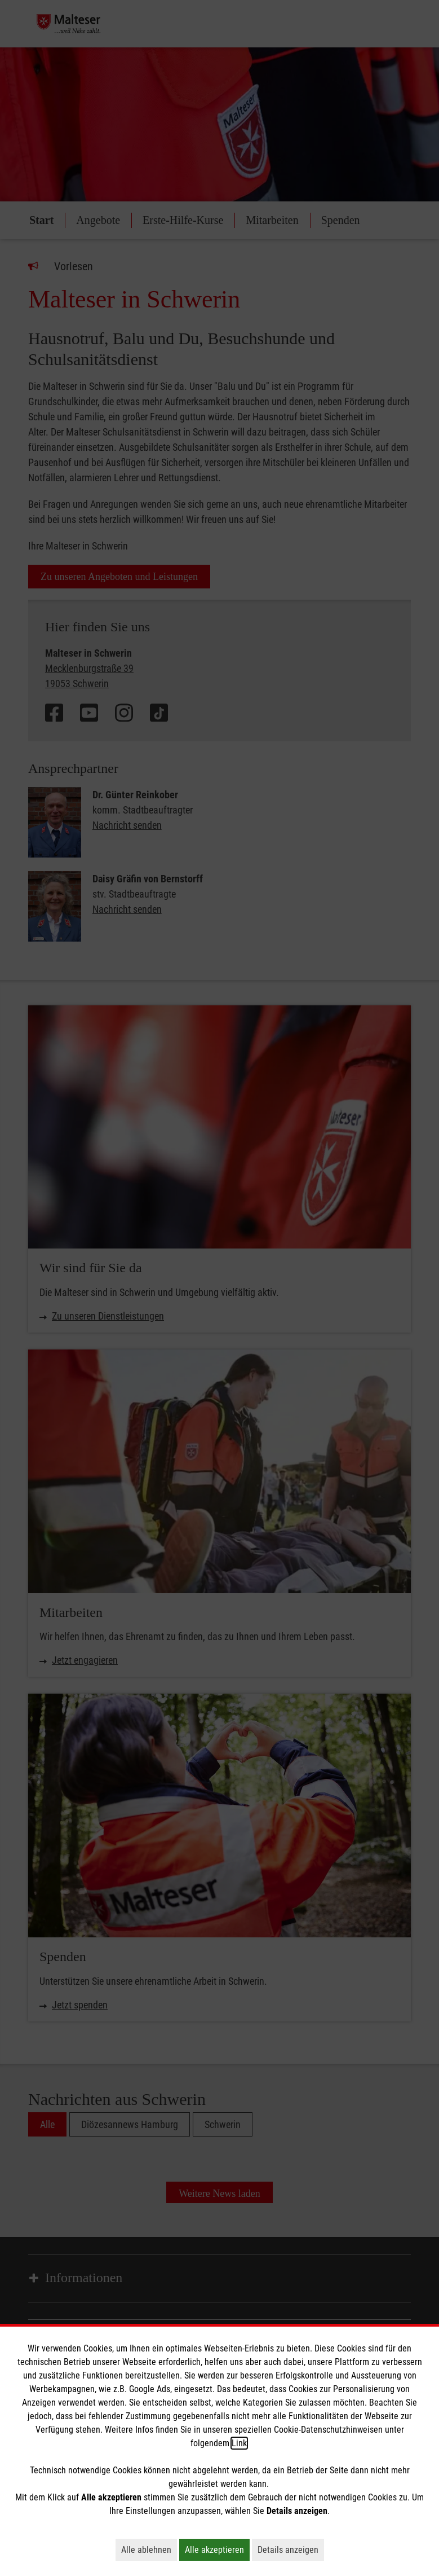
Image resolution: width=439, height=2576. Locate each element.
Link (239, 2443)
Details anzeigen (291, 2549)
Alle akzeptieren (217, 2549)
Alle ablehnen (149, 2549)
